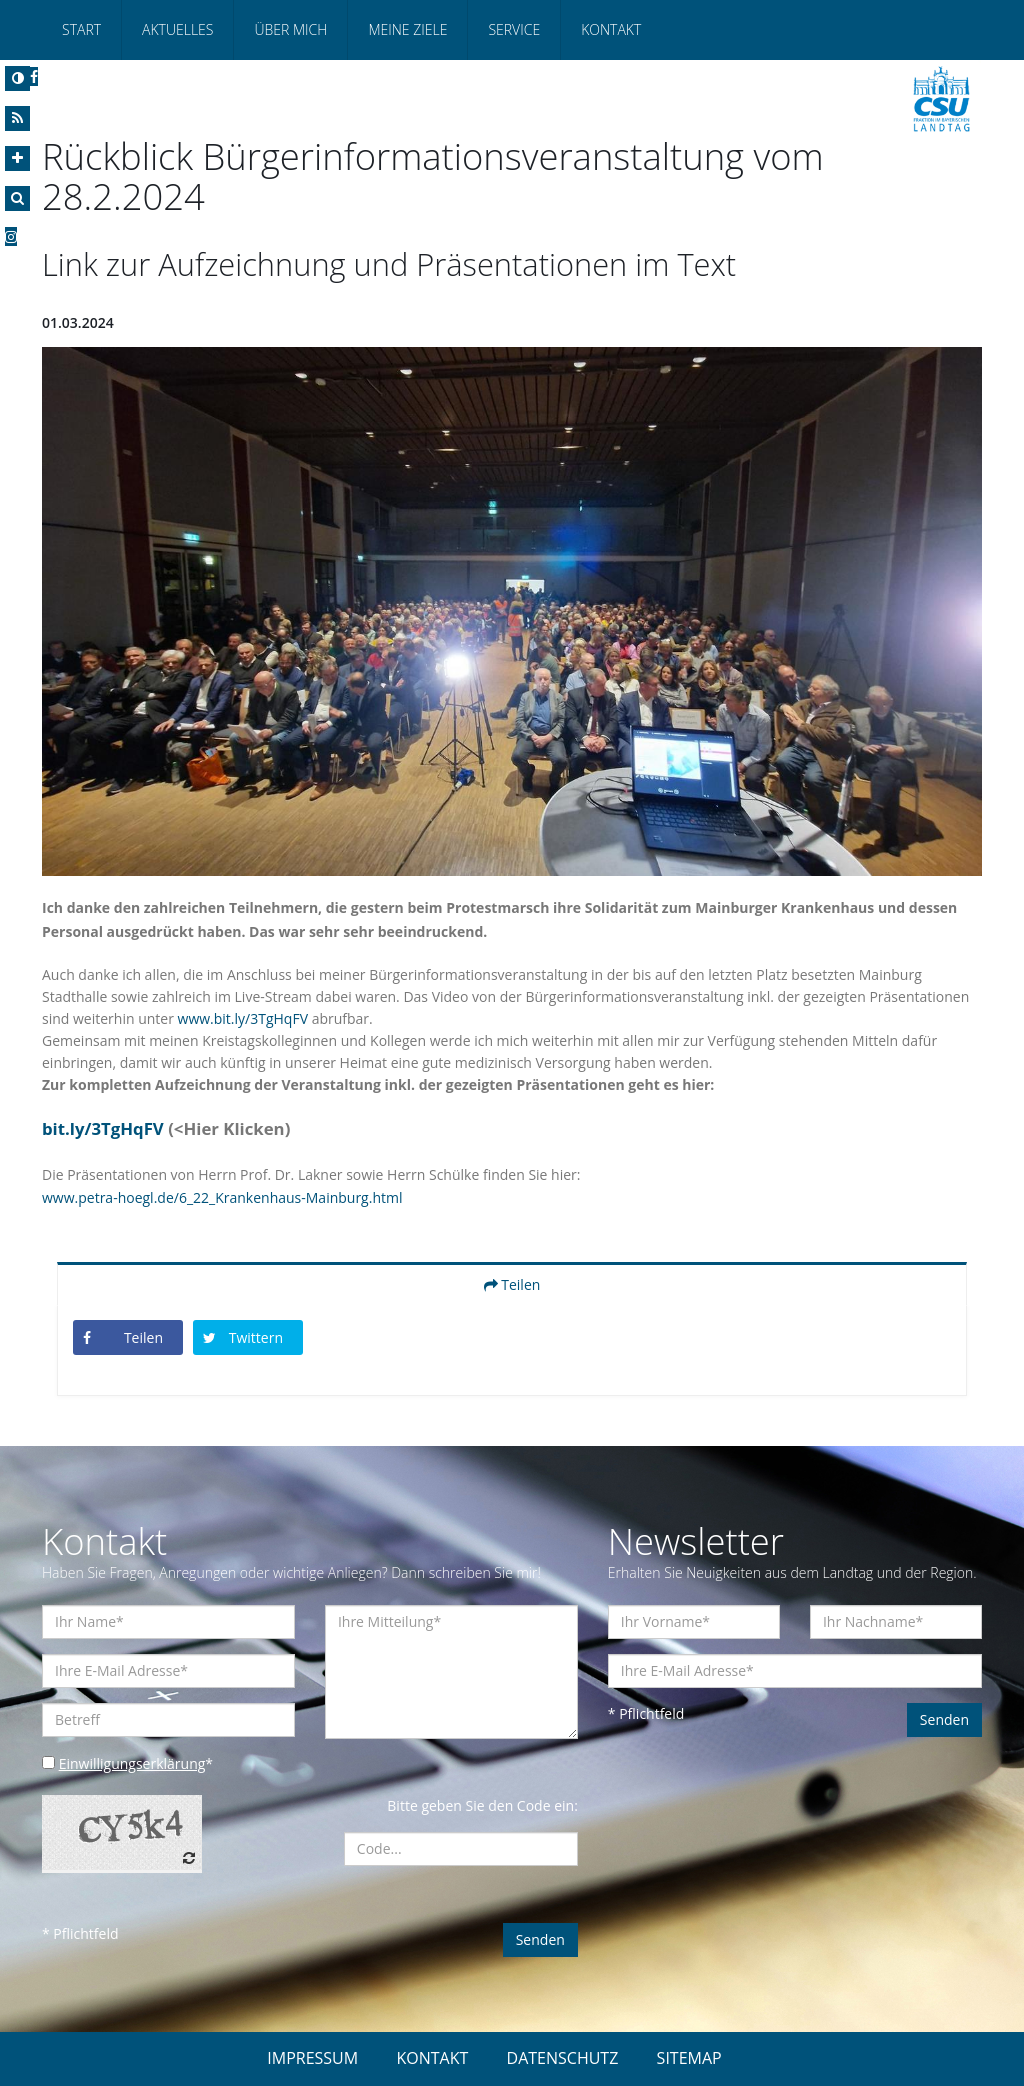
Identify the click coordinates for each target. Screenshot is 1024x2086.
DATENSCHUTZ (563, 2058)
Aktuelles (177, 29)
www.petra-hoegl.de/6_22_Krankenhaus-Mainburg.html (222, 1197)
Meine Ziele (407, 29)
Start (81, 29)
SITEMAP (689, 2058)
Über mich (290, 29)
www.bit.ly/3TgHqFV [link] (243, 1018)
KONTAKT (432, 2058)
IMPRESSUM (312, 2058)
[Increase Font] (17, 158)
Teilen (512, 1284)
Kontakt (611, 29)
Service (514, 29)
